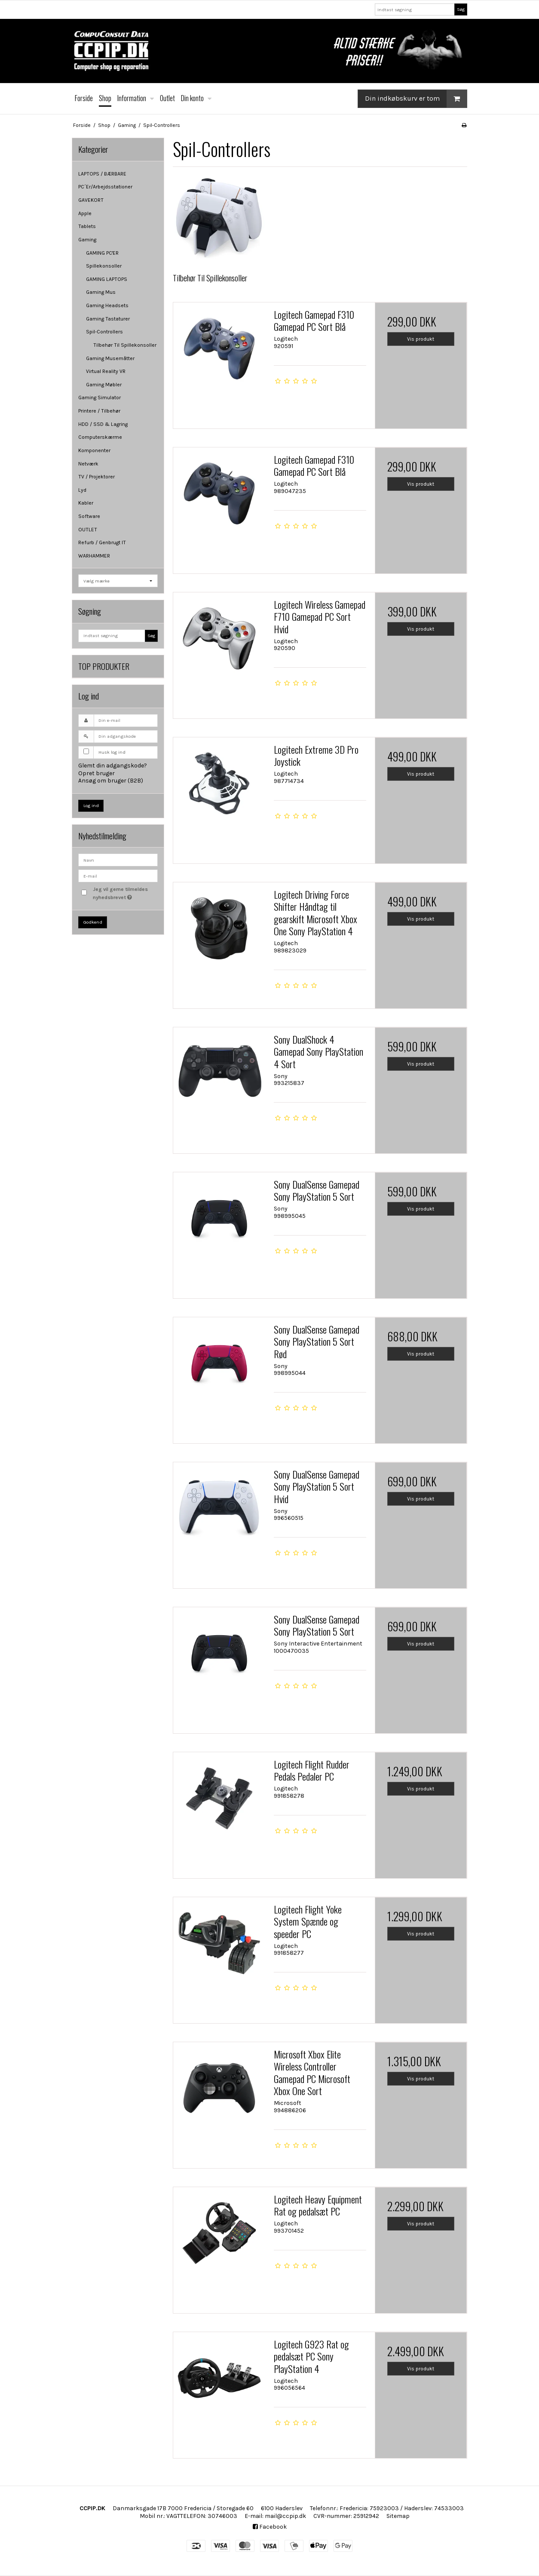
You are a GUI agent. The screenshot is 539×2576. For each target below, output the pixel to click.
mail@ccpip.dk (285, 2516)
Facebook (270, 2526)
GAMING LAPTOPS (106, 279)
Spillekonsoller (104, 266)
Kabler (85, 503)
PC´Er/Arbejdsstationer (105, 187)
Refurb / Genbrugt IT (102, 542)
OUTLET (87, 530)
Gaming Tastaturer (108, 319)
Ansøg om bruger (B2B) (110, 780)
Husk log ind (112, 752)
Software (89, 516)
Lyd (82, 490)
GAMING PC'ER (102, 253)
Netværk (88, 464)
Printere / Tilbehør (99, 411)
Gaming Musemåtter (110, 358)
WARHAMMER (94, 556)
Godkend (92, 922)
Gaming (87, 240)
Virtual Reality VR (106, 371)
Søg (461, 9)
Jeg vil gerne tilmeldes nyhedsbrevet (125, 892)
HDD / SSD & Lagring (103, 424)
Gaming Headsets (107, 305)
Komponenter (94, 450)
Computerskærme (100, 437)
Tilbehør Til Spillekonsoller (124, 345)
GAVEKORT (91, 200)
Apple (85, 213)
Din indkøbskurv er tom (416, 99)
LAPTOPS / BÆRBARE (102, 174)
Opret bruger (96, 773)
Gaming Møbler (104, 385)
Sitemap (398, 2516)
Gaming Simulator (99, 397)
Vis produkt (420, 339)
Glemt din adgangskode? (112, 765)
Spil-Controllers (104, 332)
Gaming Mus (101, 292)
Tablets (87, 226)
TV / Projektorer (96, 477)
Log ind (91, 805)
